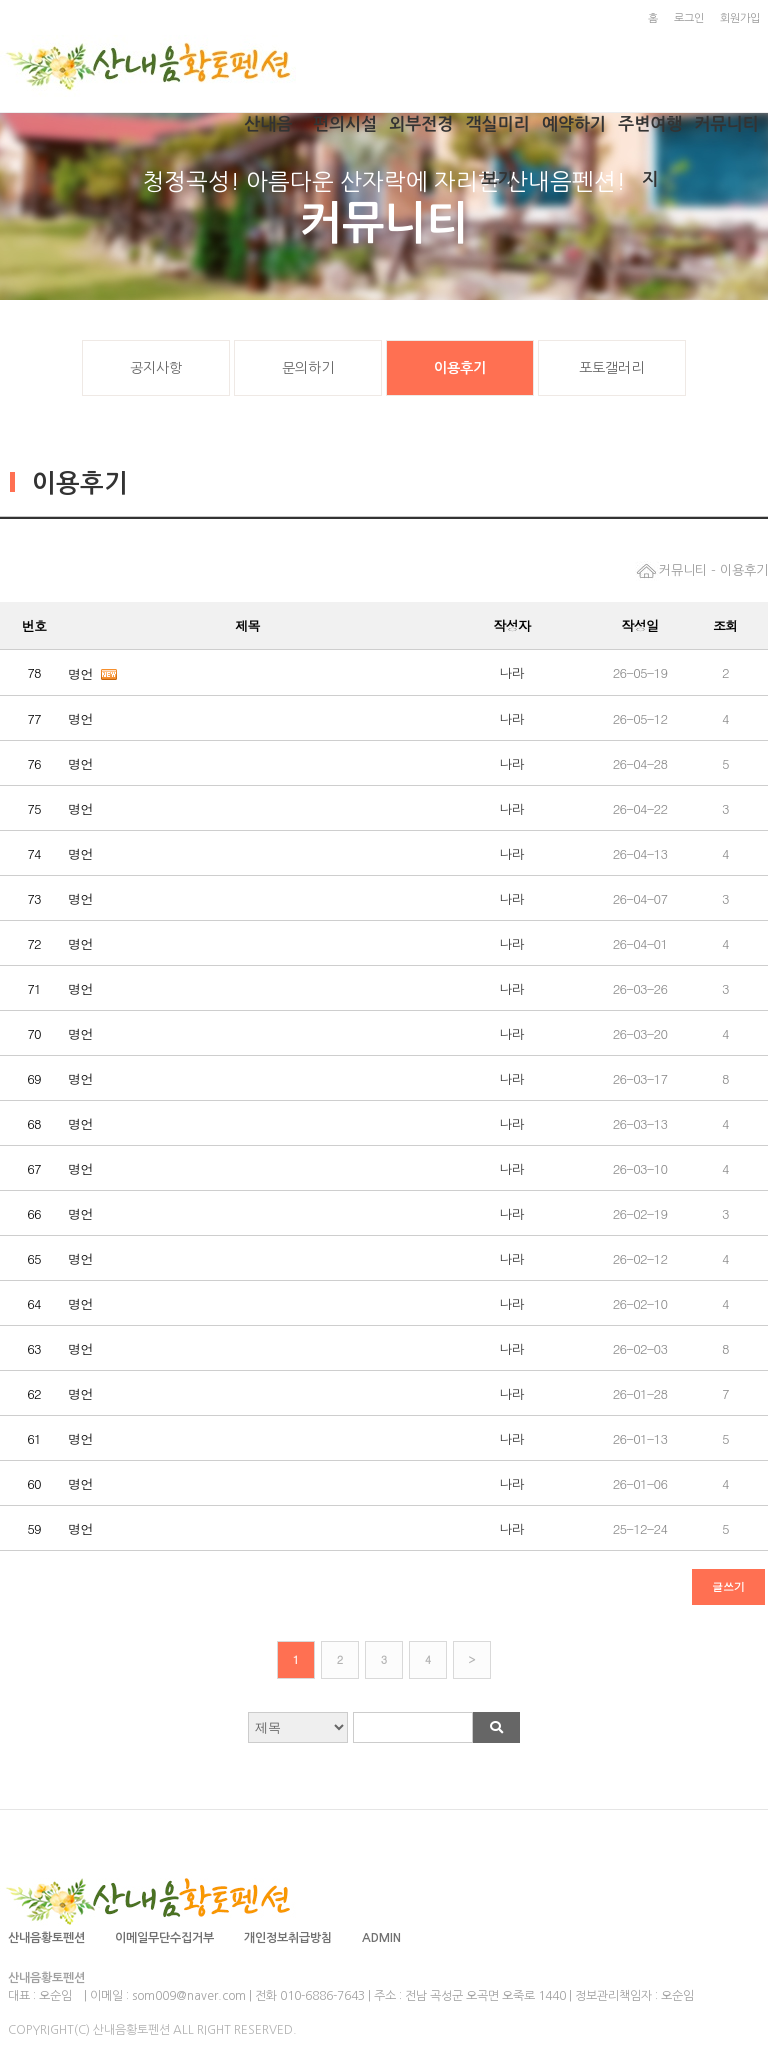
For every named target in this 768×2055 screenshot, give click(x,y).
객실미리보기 (498, 134)
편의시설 (345, 124)
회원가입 (740, 18)
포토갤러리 (611, 368)
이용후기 (460, 368)
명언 (80, 673)
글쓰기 (728, 1586)
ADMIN (381, 1938)
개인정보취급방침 (288, 1938)
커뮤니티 (727, 124)
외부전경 (421, 124)
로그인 (689, 18)
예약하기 (574, 124)
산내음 (269, 124)
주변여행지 (650, 134)
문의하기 (308, 368)
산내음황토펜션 (46, 1938)
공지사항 (156, 368)
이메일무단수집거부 (164, 1938)
